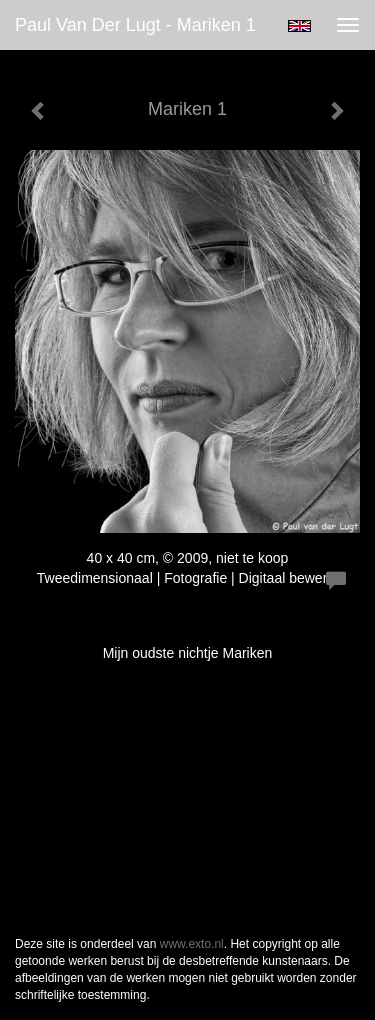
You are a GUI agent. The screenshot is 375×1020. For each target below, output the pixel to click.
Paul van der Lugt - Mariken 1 (135, 25)
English (299, 26)
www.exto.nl (192, 944)
